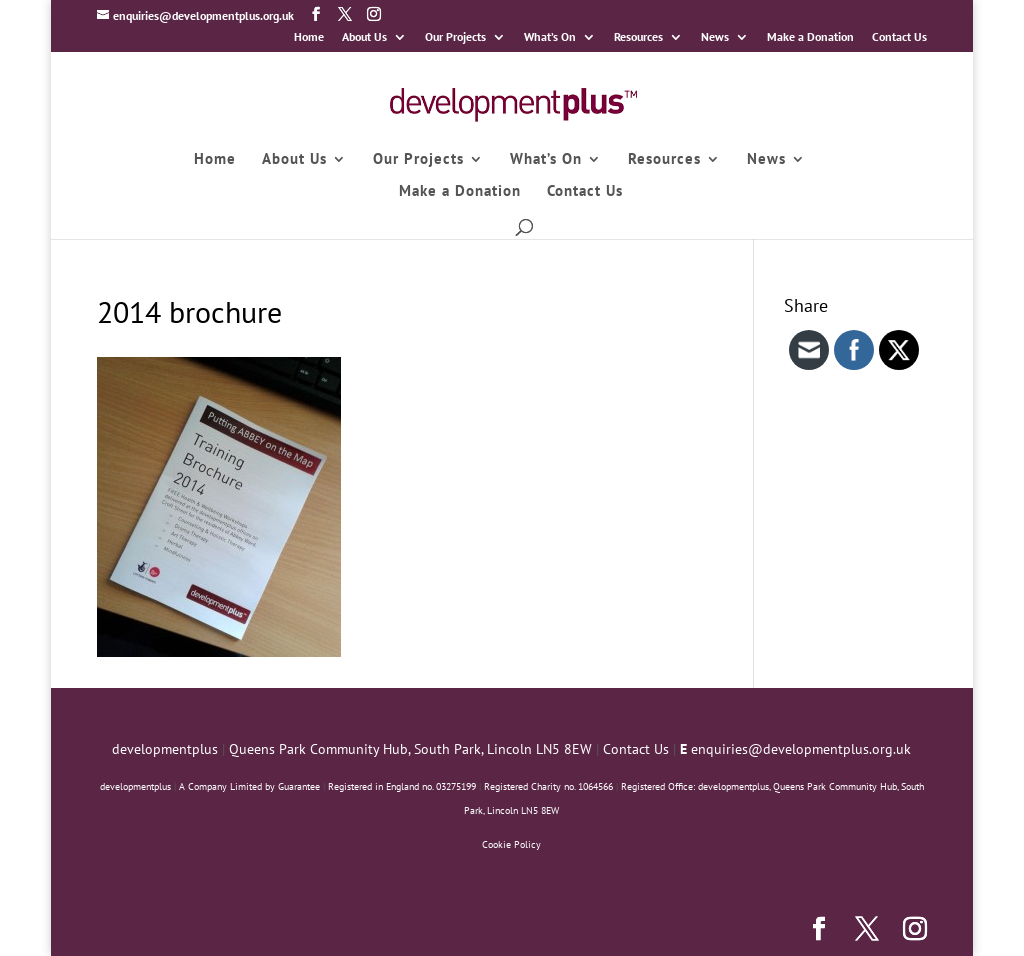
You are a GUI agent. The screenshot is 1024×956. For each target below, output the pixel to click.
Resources (638, 37)
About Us (364, 37)
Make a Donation (810, 37)
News (715, 37)
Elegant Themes (224, 928)
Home (309, 37)
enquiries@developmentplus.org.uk (801, 749)
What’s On (550, 37)
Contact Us (899, 37)
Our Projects (455, 37)
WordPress (389, 928)
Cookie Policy (511, 844)
